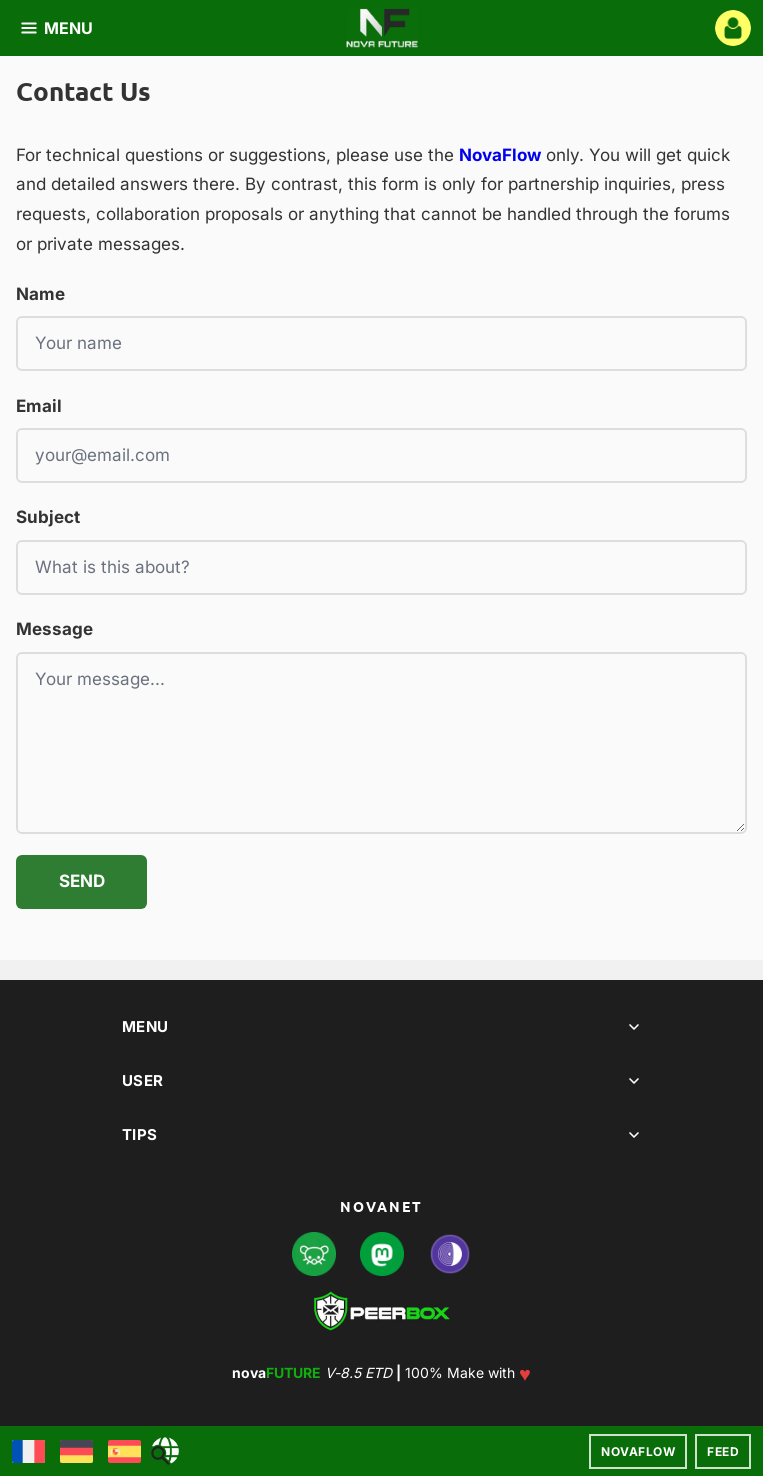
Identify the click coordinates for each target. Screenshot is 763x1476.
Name (40, 294)
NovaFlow (638, 1451)
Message (54, 629)
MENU (56, 28)
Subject (48, 517)
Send (82, 881)
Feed (723, 1451)
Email (39, 406)
